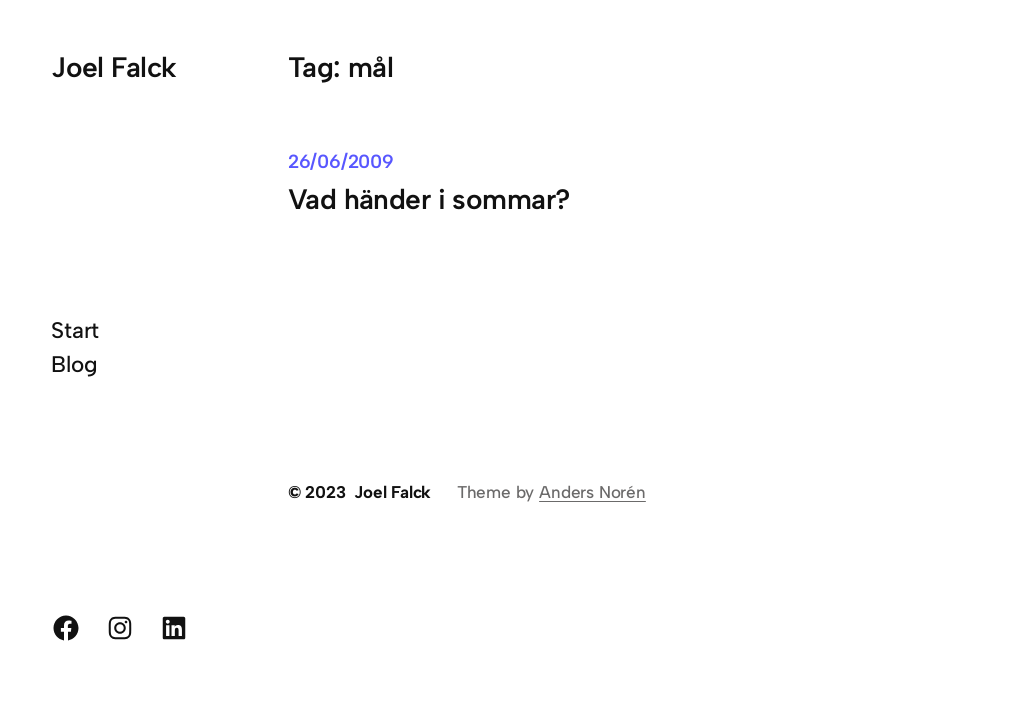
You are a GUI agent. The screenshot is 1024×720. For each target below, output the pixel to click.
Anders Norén (592, 492)
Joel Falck (113, 67)
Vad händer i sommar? (429, 199)
